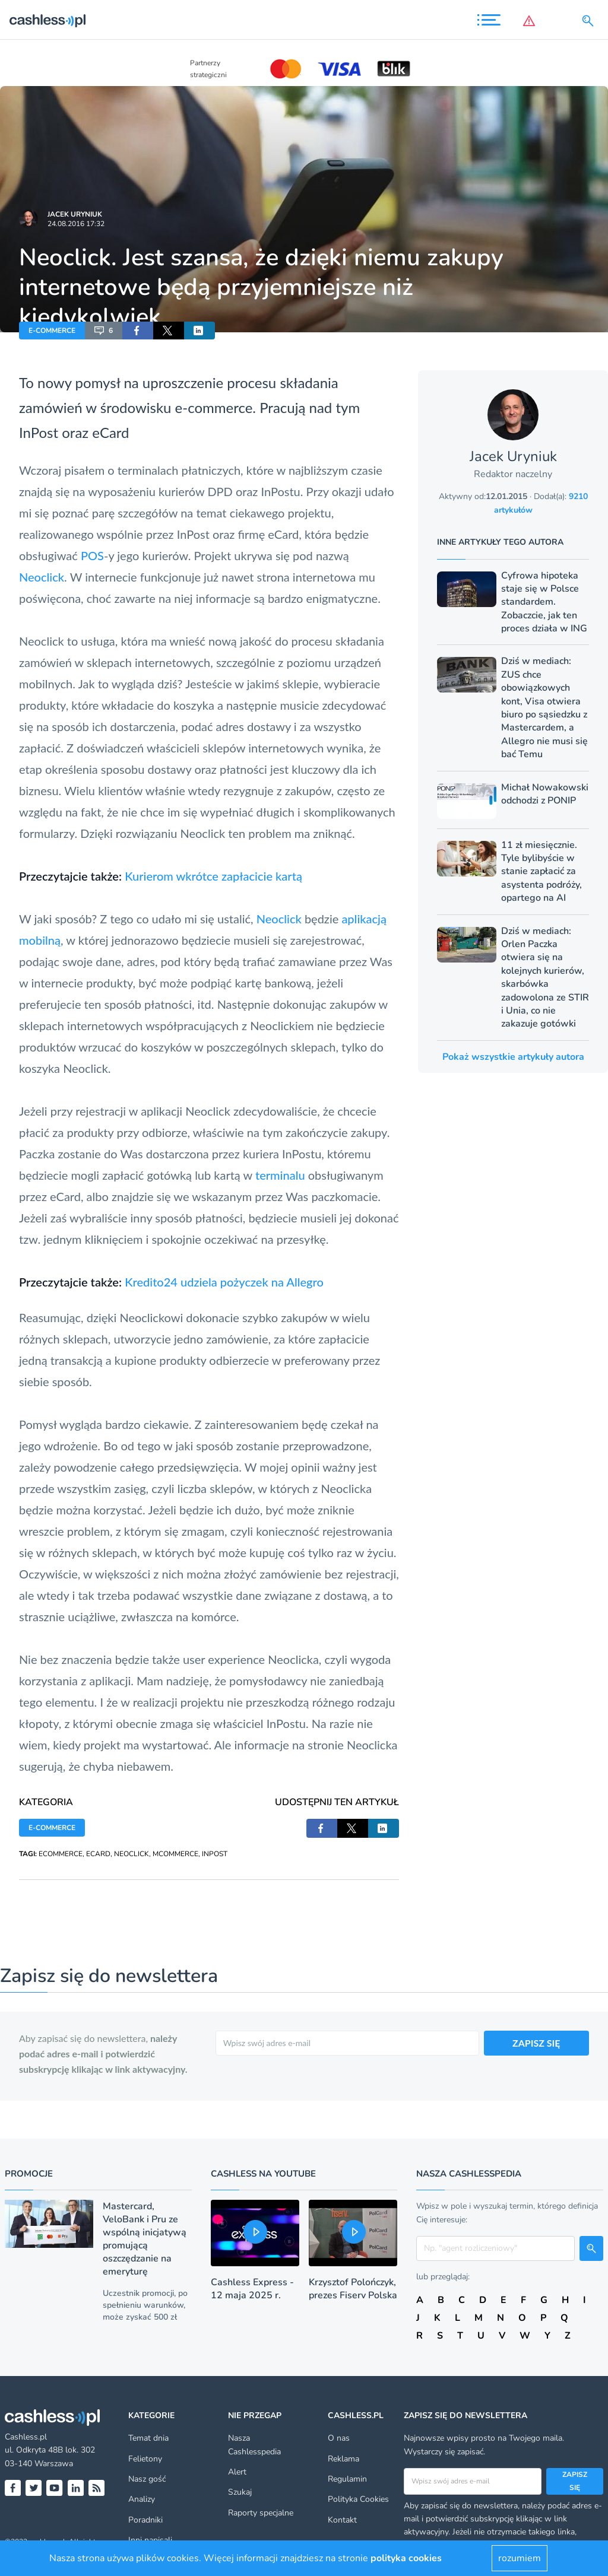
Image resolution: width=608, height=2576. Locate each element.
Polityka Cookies (358, 2499)
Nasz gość (147, 2479)
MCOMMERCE (175, 1854)
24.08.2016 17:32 (76, 223)
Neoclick (41, 577)
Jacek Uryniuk (75, 214)
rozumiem (519, 2558)
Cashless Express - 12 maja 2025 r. (252, 2289)
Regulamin (347, 2479)
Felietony (145, 2458)
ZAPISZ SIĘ (536, 2042)
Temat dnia (148, 2438)
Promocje (29, 2174)
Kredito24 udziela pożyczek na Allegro (224, 1282)
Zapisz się (574, 2481)
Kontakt (342, 2520)
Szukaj (240, 2492)
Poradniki (145, 2520)
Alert (237, 2471)
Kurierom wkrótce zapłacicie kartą (213, 876)
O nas (339, 2438)
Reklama (343, 2458)
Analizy (141, 2499)
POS (92, 555)
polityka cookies (406, 2558)
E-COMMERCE (51, 330)
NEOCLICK (131, 1854)
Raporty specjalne (260, 2512)
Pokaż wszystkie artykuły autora (513, 1056)
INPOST (214, 1854)
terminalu (280, 1175)
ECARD (98, 1854)
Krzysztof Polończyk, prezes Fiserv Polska (353, 2289)
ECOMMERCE (61, 1854)
